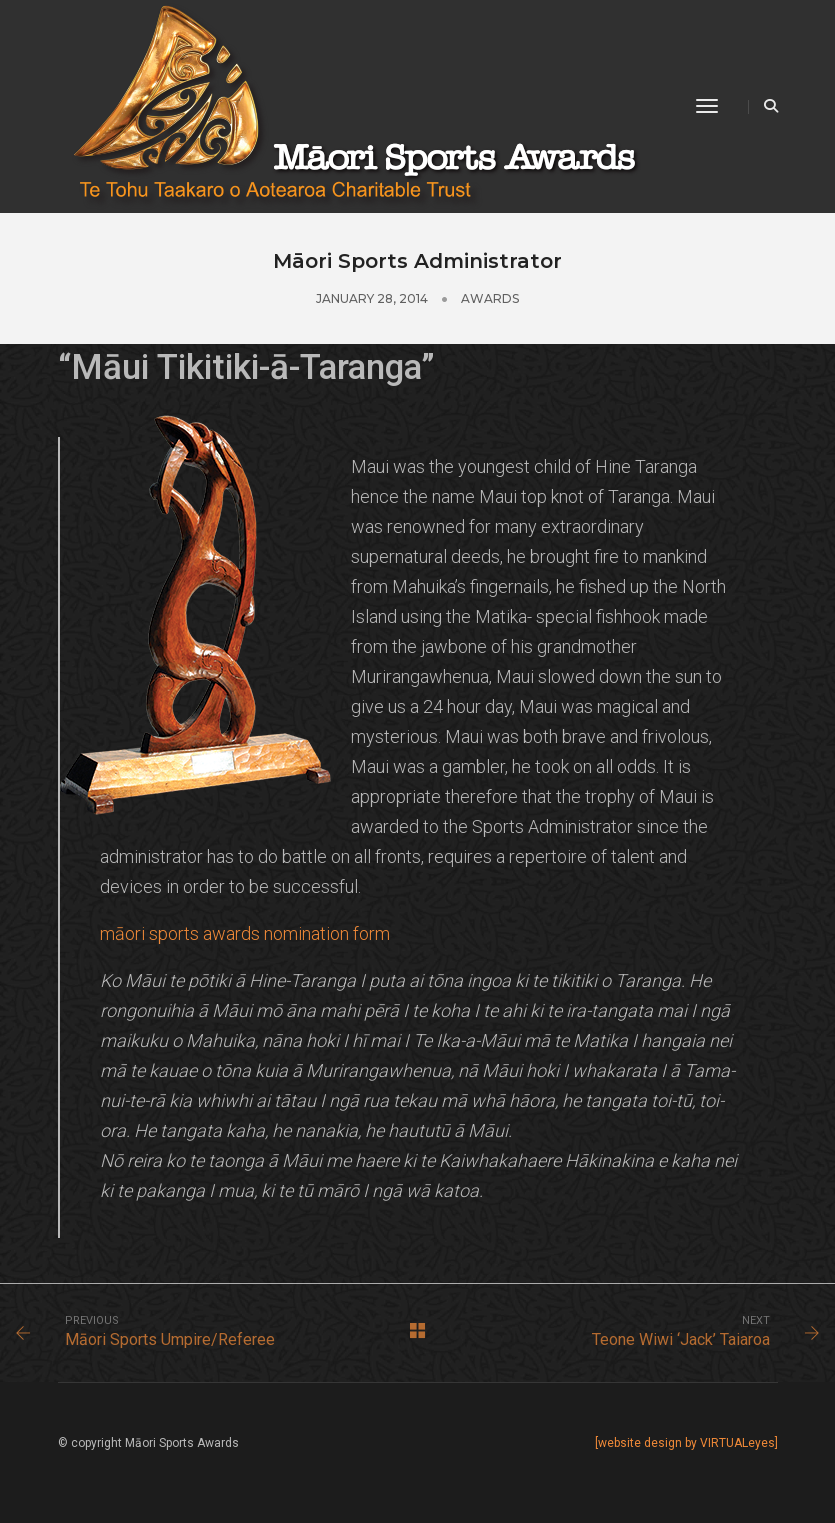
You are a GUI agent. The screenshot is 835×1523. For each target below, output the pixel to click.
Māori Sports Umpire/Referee (170, 1339)
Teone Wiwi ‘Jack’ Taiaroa (681, 1339)
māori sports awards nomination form (245, 933)
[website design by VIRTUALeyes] (686, 1443)
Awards (490, 298)
